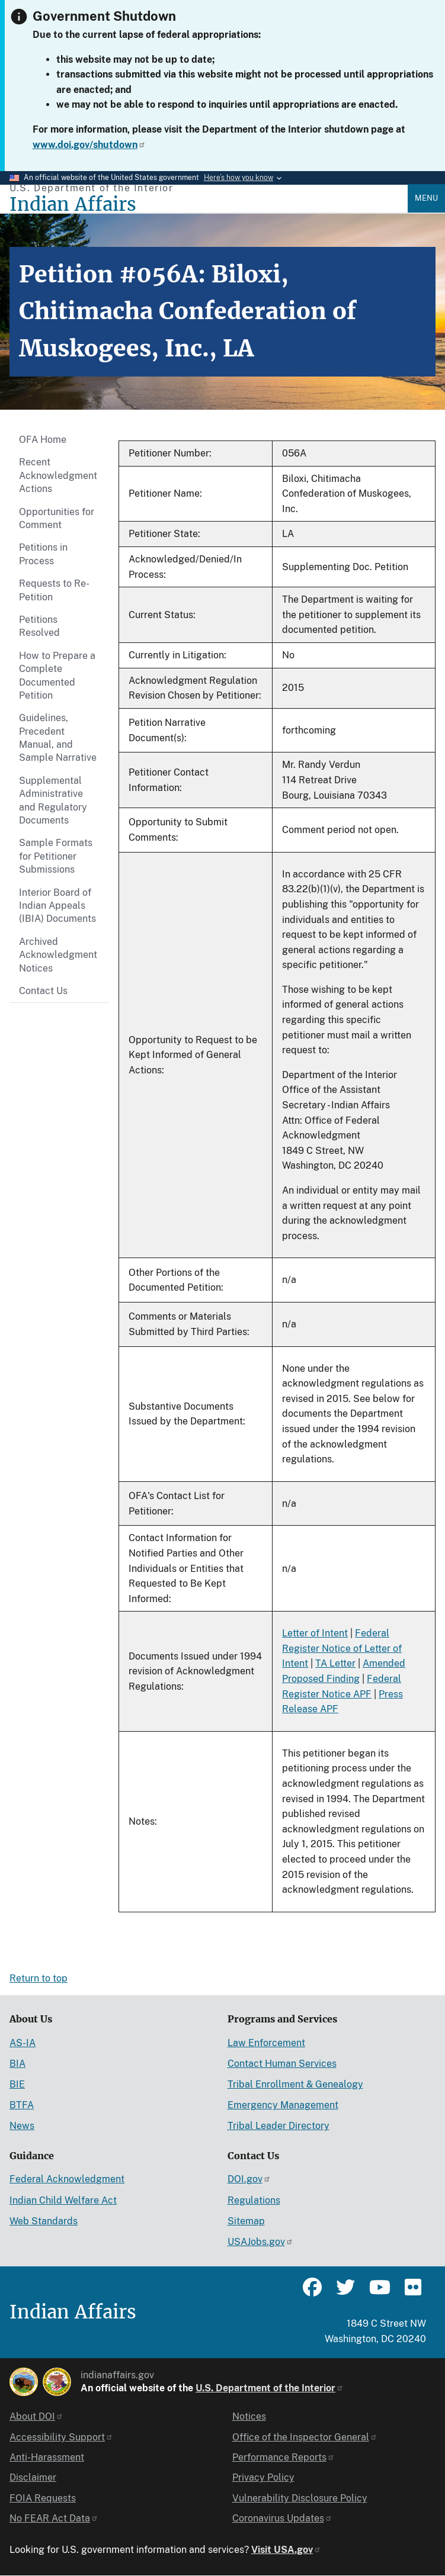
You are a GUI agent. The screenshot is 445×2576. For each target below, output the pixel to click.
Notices (249, 2416)
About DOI (36, 2416)
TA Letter (335, 1663)
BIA (17, 2063)
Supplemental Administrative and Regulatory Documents (53, 800)
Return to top (38, 1978)
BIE (17, 2084)
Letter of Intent (315, 1633)
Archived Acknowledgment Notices (58, 955)
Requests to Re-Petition (54, 590)
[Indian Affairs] (208, 204)
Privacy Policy (263, 2477)
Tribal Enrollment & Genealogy (295, 2084)
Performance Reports (283, 2457)
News (21, 2125)
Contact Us (43, 990)
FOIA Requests (42, 2498)
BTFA (21, 2105)
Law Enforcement (266, 2042)
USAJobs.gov (260, 2241)
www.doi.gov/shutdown (89, 144)
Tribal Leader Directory (278, 2125)
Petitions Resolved (39, 626)
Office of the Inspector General (304, 2437)
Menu (426, 198)
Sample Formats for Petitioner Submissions (55, 856)
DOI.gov (249, 2179)
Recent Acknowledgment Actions (58, 475)
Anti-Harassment (46, 2457)
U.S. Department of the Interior (270, 2388)
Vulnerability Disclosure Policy (299, 2498)
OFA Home (42, 439)
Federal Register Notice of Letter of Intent (342, 1648)
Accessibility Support (61, 2437)
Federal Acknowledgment (66, 2179)
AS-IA (22, 2042)
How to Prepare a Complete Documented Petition (57, 675)
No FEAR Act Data (53, 2518)
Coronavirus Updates (282, 2518)
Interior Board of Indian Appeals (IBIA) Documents (57, 906)
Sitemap (246, 2221)
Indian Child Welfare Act (63, 2200)
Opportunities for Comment (56, 518)
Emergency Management (283, 2105)
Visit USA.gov (286, 2549)
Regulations (254, 2200)
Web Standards (43, 2221)
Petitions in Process (43, 554)
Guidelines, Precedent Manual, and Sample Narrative (58, 737)
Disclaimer (32, 2477)
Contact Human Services (282, 2063)
